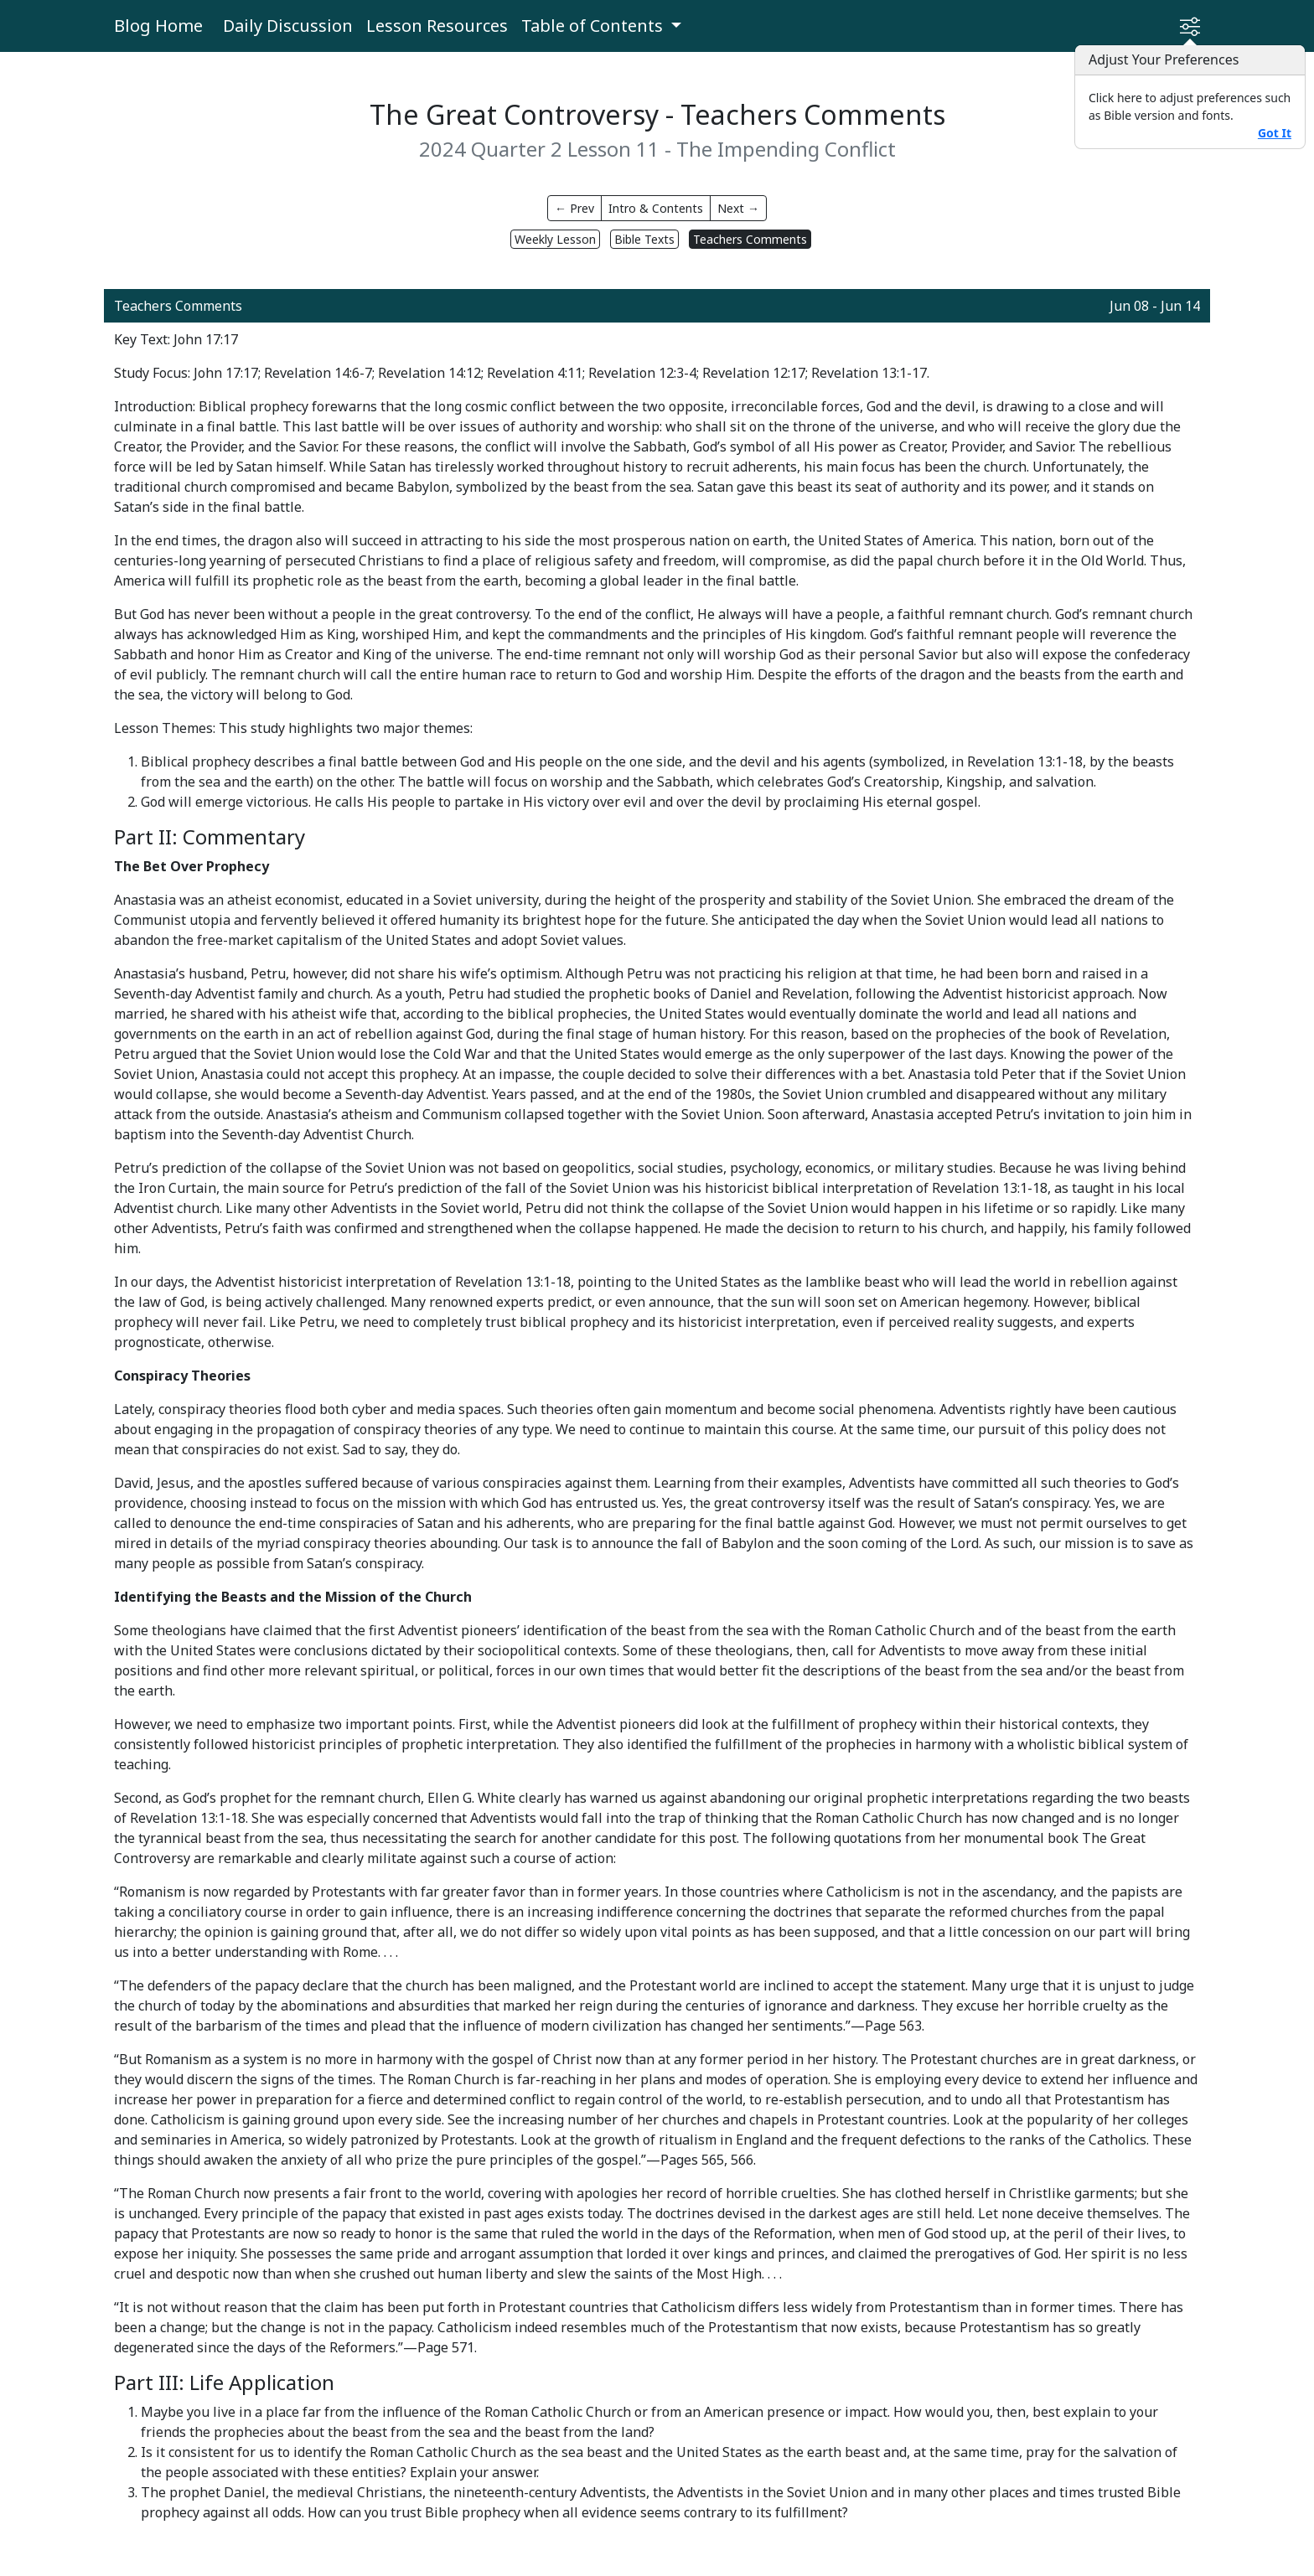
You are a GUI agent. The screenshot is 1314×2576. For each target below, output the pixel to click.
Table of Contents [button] (594, 25)
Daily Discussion (288, 25)
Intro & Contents (655, 208)
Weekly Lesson (555, 239)
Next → (738, 208)
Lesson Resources (437, 25)
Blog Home (158, 25)
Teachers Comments (750, 239)
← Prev (574, 208)
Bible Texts (644, 239)
